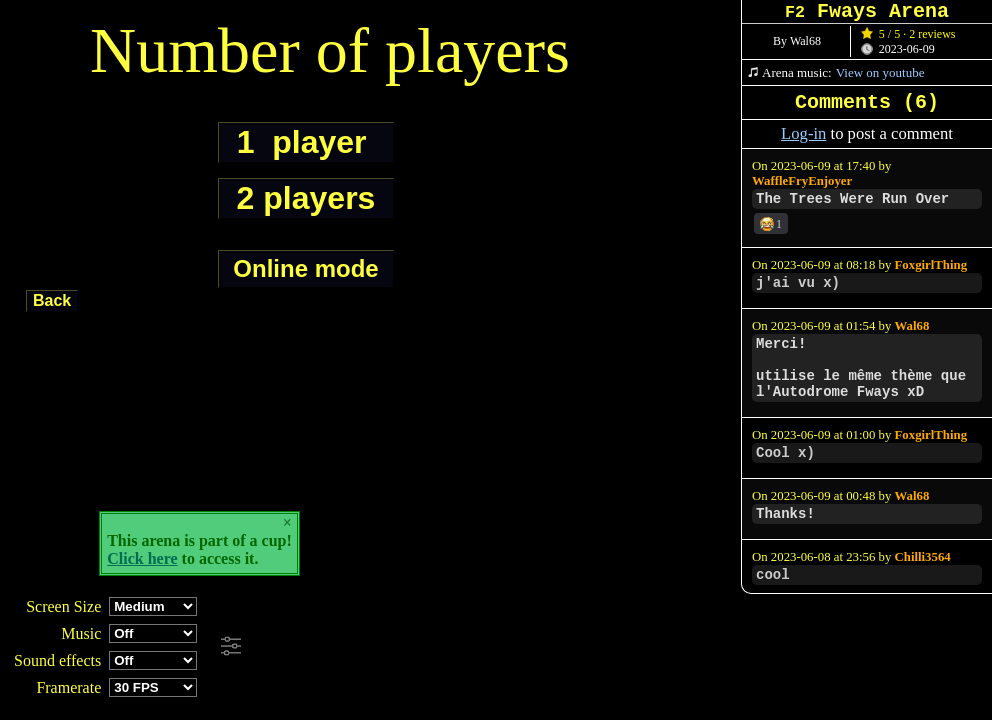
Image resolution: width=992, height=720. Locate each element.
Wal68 (912, 326)
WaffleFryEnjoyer (802, 181)
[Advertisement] (544, 647)
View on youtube (880, 72)
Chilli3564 (923, 557)
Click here (142, 558)
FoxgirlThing (931, 265)
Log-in (803, 133)
